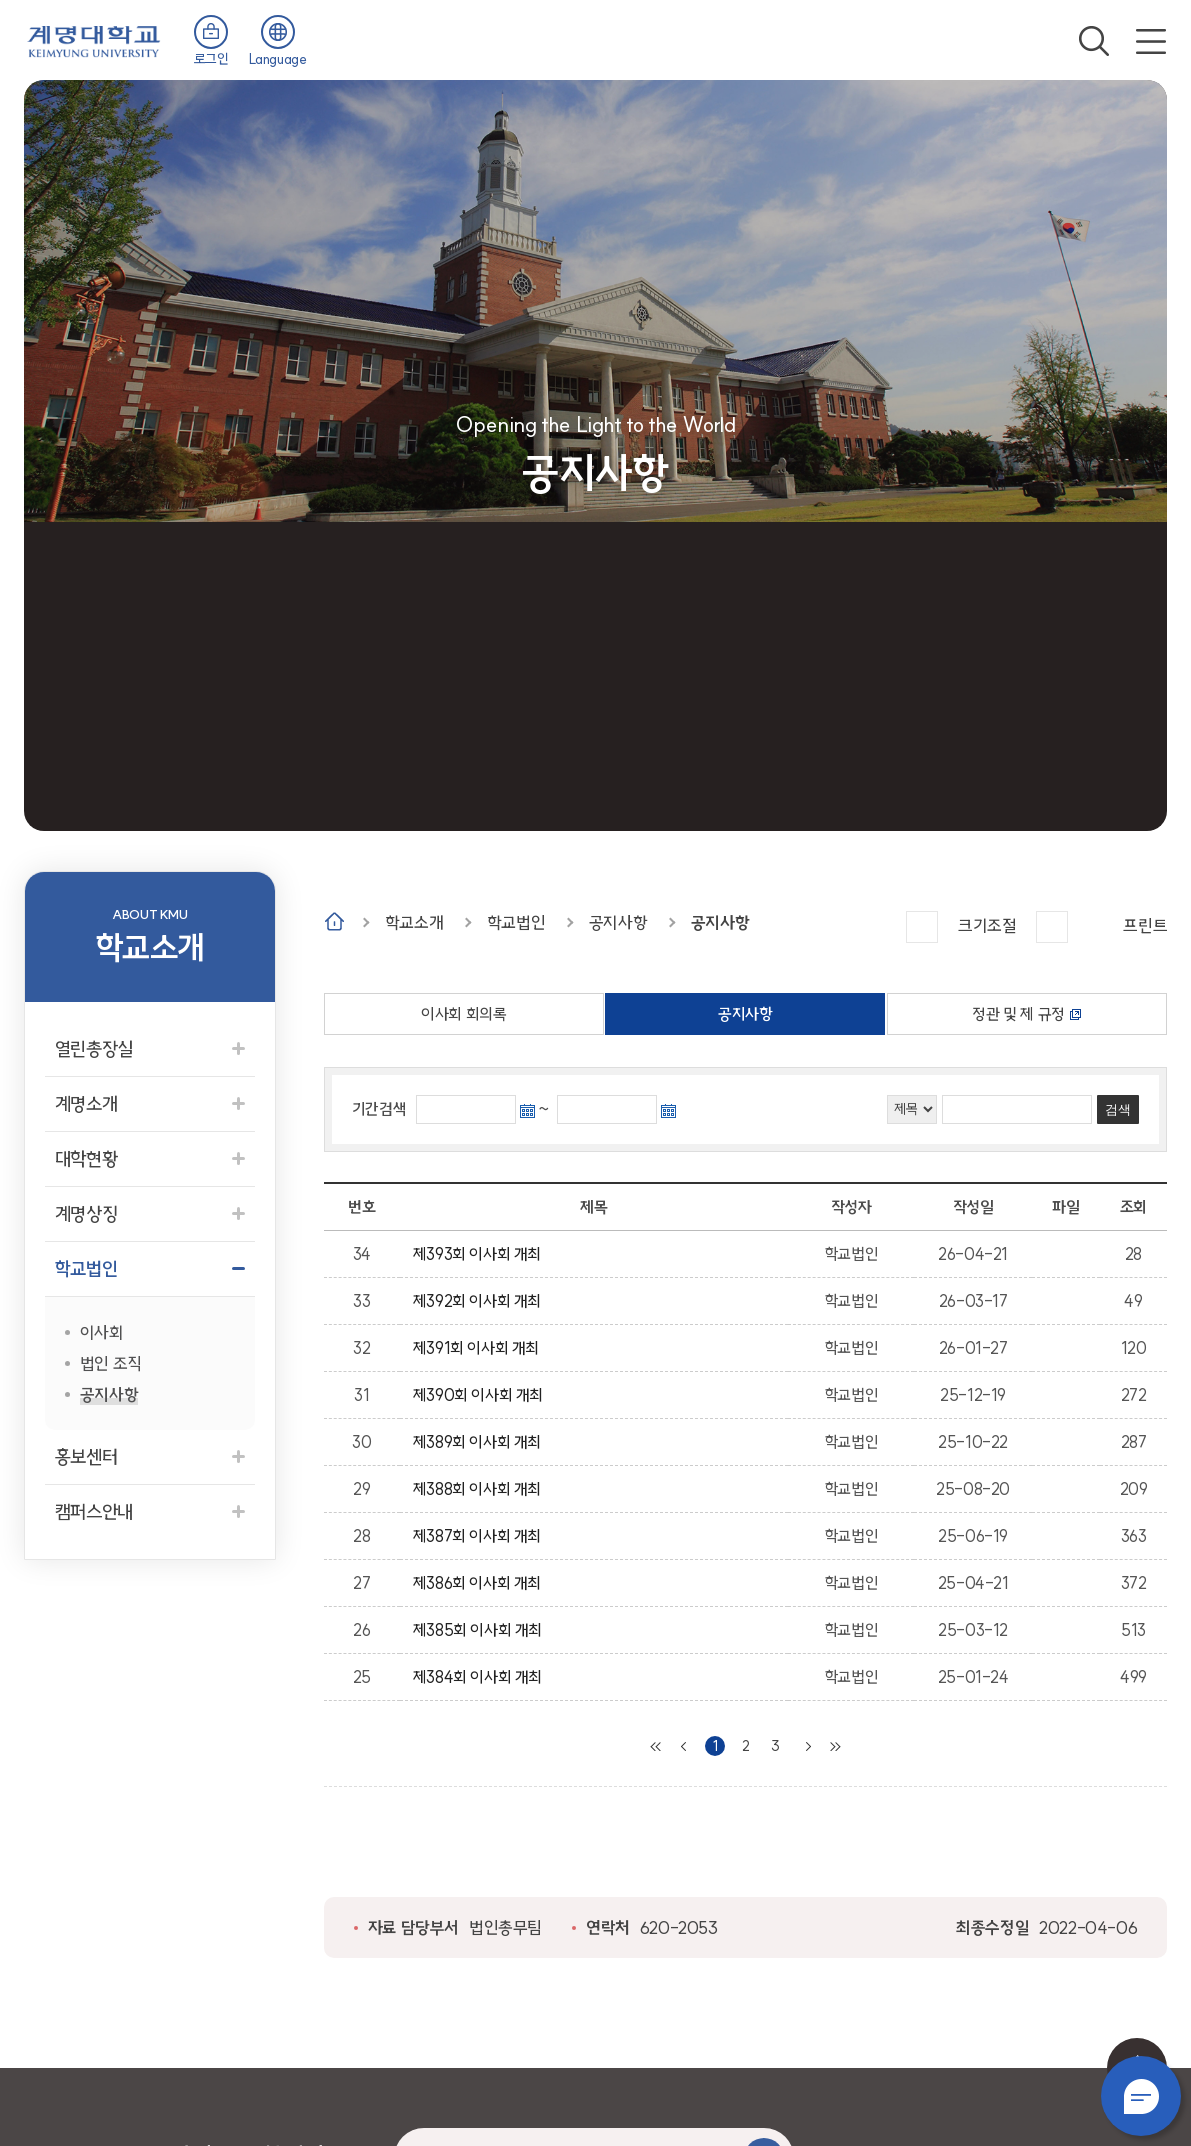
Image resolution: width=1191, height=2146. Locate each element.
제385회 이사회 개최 (481, 1630)
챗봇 (1141, 2096)
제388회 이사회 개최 (480, 1489)
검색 (1094, 41)
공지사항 (618, 922)
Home (334, 921)
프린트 (1145, 925)
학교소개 (414, 922)
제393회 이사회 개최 (480, 1254)
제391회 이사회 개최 (479, 1348)
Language (278, 59)
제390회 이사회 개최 (481, 1395)
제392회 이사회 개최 (480, 1301)
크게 (922, 927)
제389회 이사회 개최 (480, 1442)
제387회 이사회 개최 (480, 1536)
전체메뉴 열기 (1151, 41)
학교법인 (516, 922)
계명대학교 (94, 39)
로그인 (211, 59)
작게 (1052, 927)
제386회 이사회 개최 (480, 1583)
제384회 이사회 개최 (481, 1677)
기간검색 (379, 1109)
